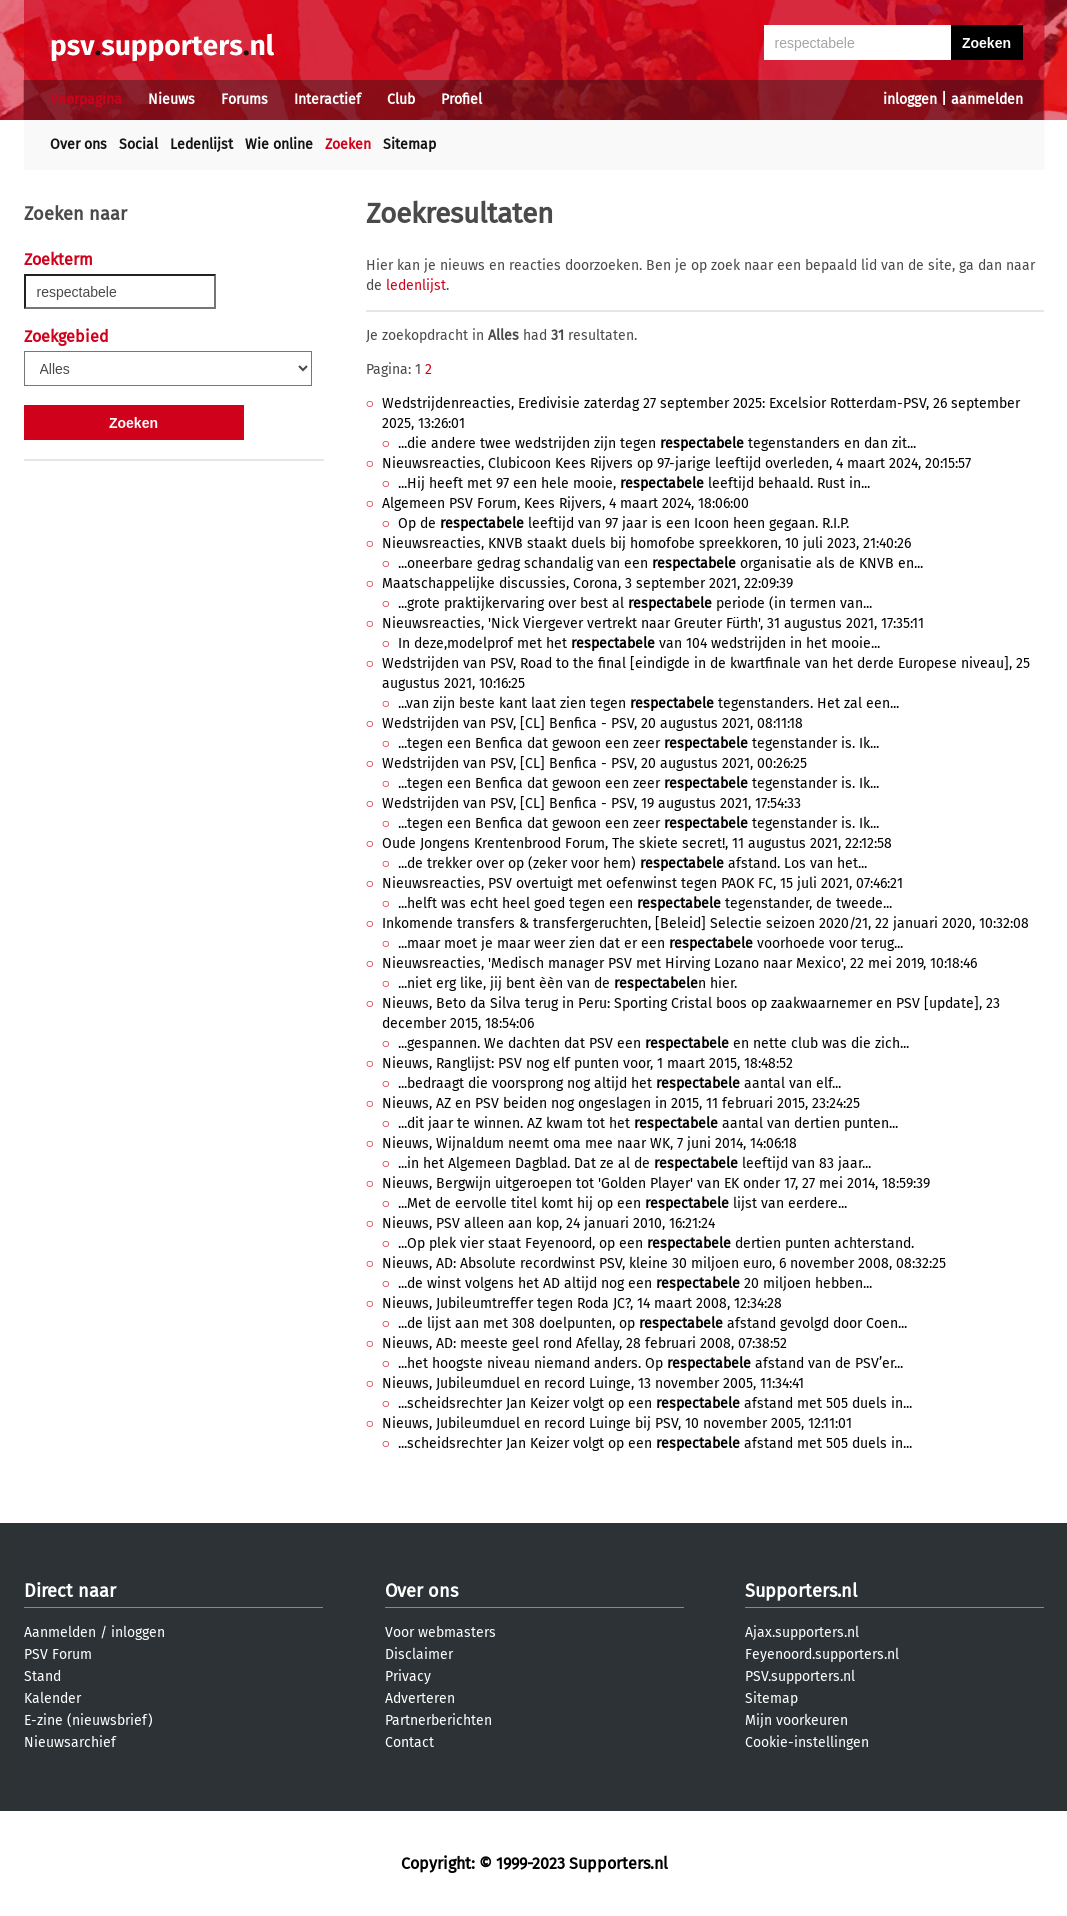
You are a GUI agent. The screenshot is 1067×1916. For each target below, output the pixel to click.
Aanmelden (60, 1632)
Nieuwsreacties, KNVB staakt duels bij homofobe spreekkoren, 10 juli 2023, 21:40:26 (646, 543)
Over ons (78, 144)
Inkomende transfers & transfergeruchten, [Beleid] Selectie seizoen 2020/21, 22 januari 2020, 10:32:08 (705, 923)
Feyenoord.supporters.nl (822, 1654)
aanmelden (987, 99)
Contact (409, 1742)
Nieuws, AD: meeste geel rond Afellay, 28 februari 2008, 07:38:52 (584, 1343)
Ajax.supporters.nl (802, 1632)
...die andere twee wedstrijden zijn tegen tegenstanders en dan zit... (657, 443)
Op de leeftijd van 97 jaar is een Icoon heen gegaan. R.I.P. (623, 523)
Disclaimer (419, 1654)
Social (138, 144)
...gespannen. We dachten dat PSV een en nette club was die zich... (653, 1043)
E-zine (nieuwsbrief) (88, 1720)
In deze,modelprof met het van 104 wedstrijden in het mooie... (639, 643)
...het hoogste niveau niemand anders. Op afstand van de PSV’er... (650, 1363)
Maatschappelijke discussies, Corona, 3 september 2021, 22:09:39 (587, 583)
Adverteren (420, 1698)
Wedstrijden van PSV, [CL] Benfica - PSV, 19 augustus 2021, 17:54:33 (591, 803)
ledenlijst (416, 285)
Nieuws (171, 99)
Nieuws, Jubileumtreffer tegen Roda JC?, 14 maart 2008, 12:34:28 (582, 1303)
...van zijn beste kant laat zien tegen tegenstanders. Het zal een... (648, 703)
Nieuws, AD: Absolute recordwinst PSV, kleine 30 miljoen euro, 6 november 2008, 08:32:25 (664, 1263)
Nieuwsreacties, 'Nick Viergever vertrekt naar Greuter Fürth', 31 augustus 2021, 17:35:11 (653, 623)
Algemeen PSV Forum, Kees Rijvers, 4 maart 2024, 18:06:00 (565, 503)
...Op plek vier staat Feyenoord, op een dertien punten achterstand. (656, 1243)
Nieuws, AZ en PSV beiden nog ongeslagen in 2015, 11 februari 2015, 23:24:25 (621, 1103)
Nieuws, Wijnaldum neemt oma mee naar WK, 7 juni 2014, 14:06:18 (589, 1143)
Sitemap (409, 144)
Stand (42, 1676)
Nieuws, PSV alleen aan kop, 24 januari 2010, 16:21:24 (548, 1223)
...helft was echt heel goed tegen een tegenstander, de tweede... (645, 903)
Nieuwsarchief (70, 1742)
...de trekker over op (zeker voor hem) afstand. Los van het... (632, 863)
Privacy (408, 1676)
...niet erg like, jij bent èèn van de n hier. (567, 983)
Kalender (52, 1698)
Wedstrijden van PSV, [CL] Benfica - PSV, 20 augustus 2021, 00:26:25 (594, 763)
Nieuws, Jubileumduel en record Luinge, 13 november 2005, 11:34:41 (593, 1383)
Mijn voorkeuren (796, 1720)
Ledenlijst (201, 144)
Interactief (327, 99)
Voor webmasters (440, 1632)
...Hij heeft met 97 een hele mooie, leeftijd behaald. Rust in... (634, 483)
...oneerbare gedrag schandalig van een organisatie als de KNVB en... (660, 563)
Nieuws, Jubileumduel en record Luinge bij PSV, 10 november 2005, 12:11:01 (617, 1423)
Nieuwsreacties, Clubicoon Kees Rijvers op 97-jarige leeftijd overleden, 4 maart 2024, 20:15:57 (676, 463)
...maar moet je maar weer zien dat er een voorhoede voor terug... (650, 943)
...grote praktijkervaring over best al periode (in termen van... (635, 603)
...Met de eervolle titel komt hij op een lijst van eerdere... (622, 1203)
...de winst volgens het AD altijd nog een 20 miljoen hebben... (635, 1283)
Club (401, 99)
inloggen (910, 99)
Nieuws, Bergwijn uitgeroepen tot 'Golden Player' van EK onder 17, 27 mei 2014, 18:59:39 (656, 1183)
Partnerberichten (438, 1720)
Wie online (279, 144)
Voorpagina (86, 99)
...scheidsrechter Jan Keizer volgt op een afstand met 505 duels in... (655, 1403)
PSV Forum (58, 1654)
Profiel (461, 99)
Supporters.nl (801, 1591)
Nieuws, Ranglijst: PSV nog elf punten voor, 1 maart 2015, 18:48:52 (587, 1063)
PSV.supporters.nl (800, 1676)
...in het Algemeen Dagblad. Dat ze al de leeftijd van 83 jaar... (634, 1163)
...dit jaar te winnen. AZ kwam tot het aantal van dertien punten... (648, 1123)
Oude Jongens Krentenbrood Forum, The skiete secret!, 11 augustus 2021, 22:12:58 (637, 843)
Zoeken (348, 144)
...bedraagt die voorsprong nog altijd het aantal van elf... (619, 1083)
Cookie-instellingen (807, 1742)
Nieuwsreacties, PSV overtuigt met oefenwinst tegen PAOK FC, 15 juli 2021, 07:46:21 (642, 883)
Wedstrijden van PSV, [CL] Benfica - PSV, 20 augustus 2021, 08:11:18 (592, 723)
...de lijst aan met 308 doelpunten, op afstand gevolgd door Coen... (652, 1323)
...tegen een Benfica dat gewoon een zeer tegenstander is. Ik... (638, 743)
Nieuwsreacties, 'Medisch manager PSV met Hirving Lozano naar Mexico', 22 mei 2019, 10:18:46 (679, 963)
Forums (244, 99)
